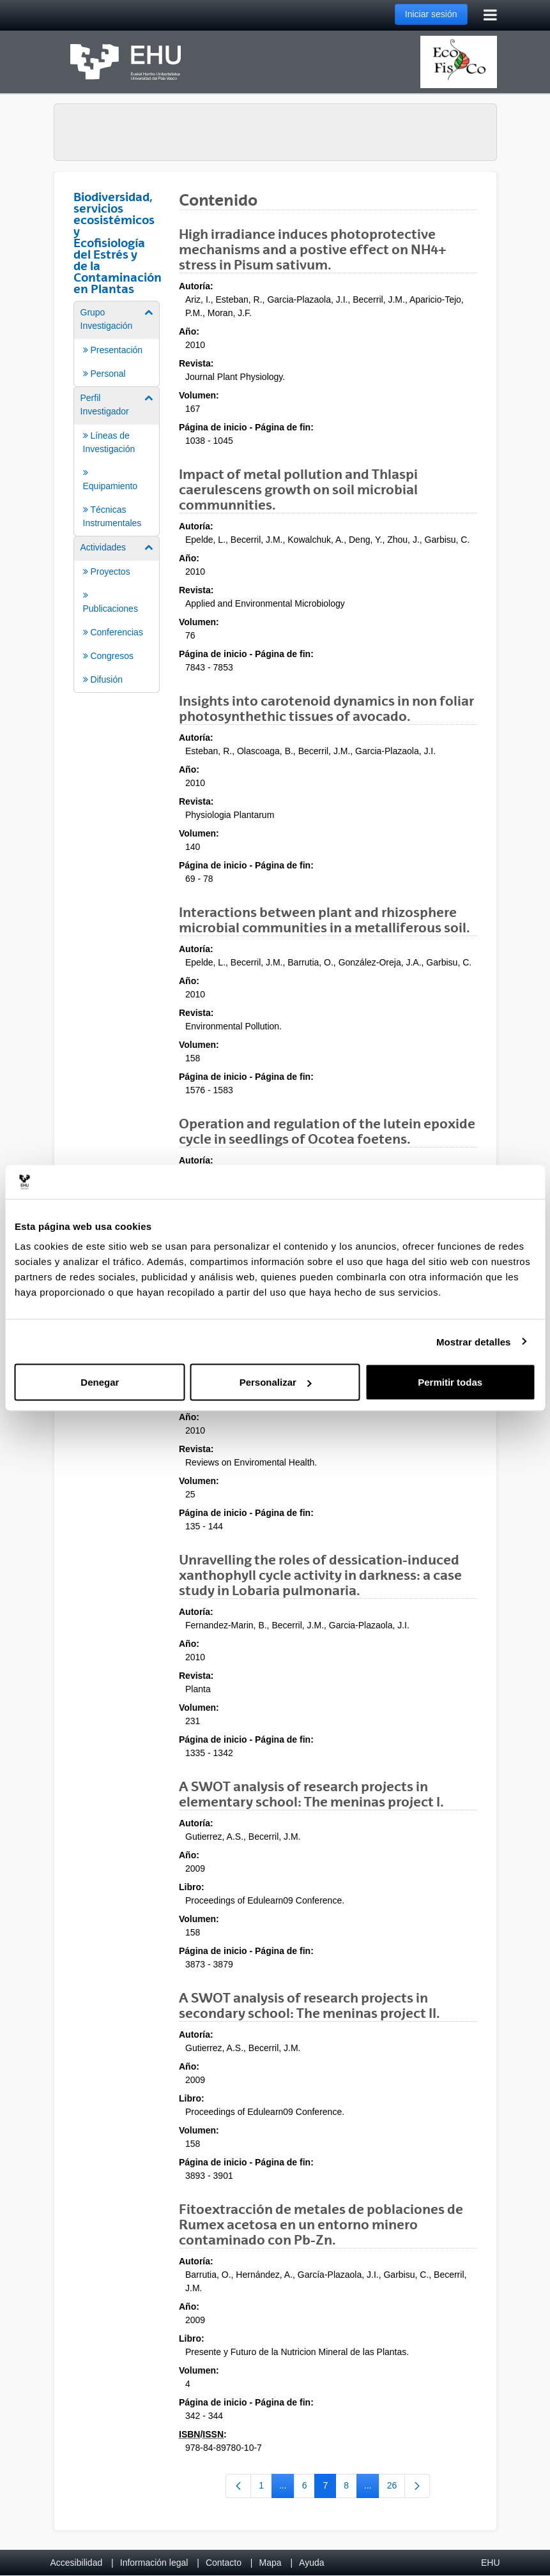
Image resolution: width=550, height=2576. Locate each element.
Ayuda (311, 2562)
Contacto (223, 2562)
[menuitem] (116, 343)
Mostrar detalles (473, 1341)
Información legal (154, 2562)
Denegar (99, 1382)
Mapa (270, 2562)
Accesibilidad (76, 2562)
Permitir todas (450, 1382)
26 (396, 2488)
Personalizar (276, 1382)
